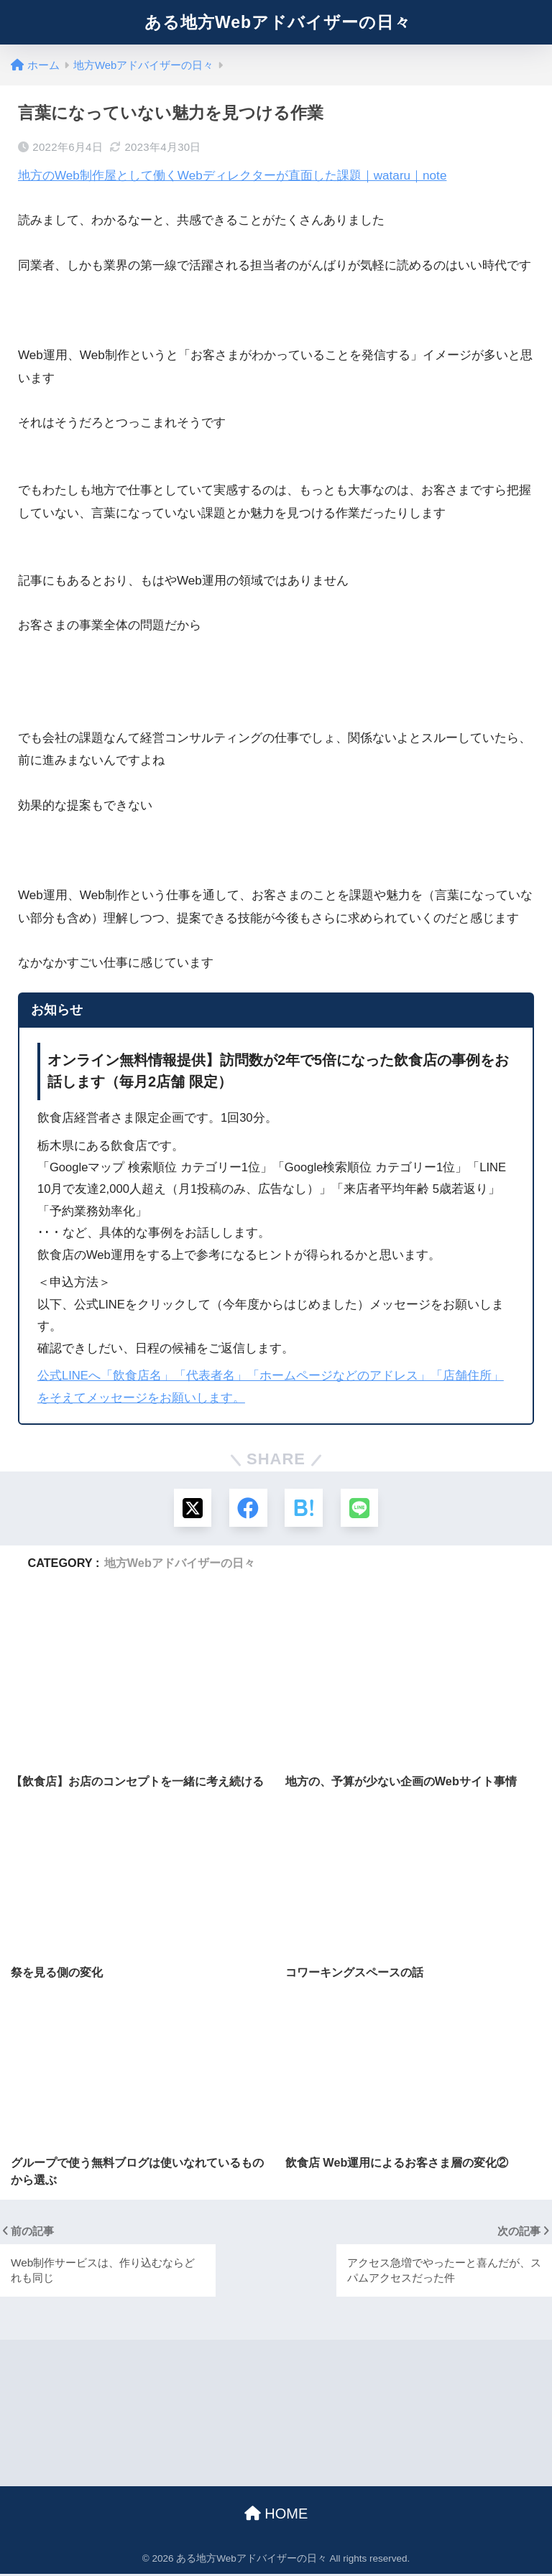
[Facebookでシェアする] (247, 1508)
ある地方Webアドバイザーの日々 (277, 22)
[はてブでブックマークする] (304, 1508)
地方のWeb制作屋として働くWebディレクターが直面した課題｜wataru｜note (232, 175)
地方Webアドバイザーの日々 (179, 1564)
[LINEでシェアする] (362, 1508)
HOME (276, 2515)
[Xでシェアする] (190, 1508)
